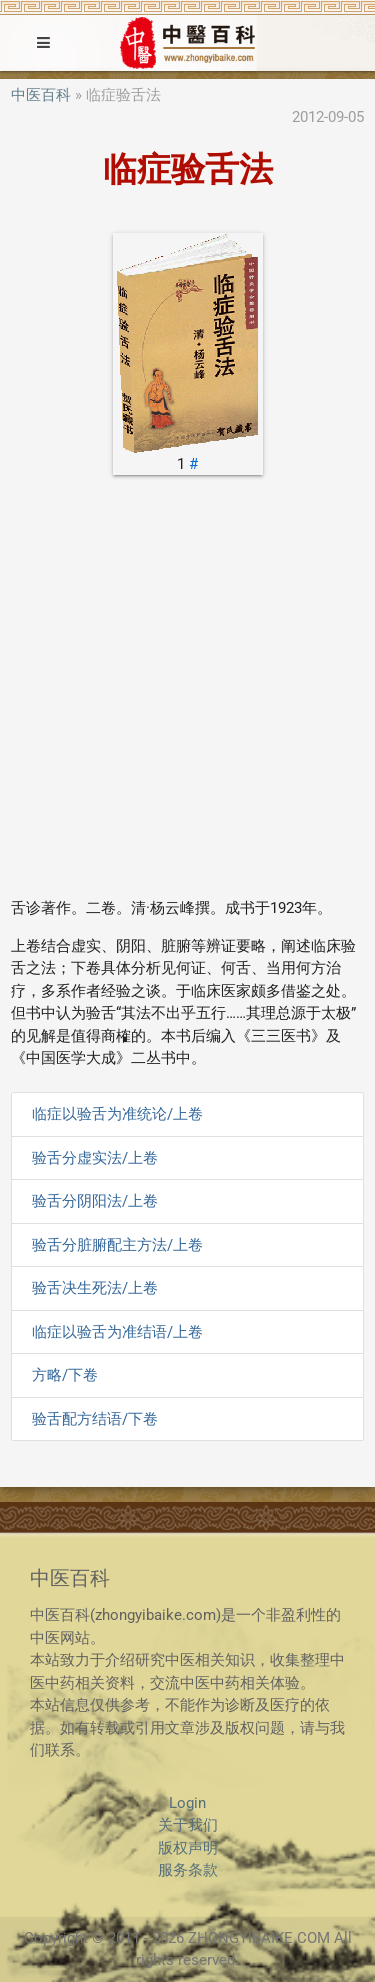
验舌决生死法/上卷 (95, 1288)
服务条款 (188, 1870)
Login (187, 1803)
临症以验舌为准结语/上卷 (117, 1332)
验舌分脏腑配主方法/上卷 (117, 1245)
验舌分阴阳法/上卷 (95, 1201)
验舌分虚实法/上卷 (95, 1158)
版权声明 (188, 1848)
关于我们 (188, 1825)
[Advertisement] (187, 693)
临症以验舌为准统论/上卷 (117, 1114)
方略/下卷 (65, 1375)
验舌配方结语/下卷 (95, 1419)
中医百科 (41, 95)
